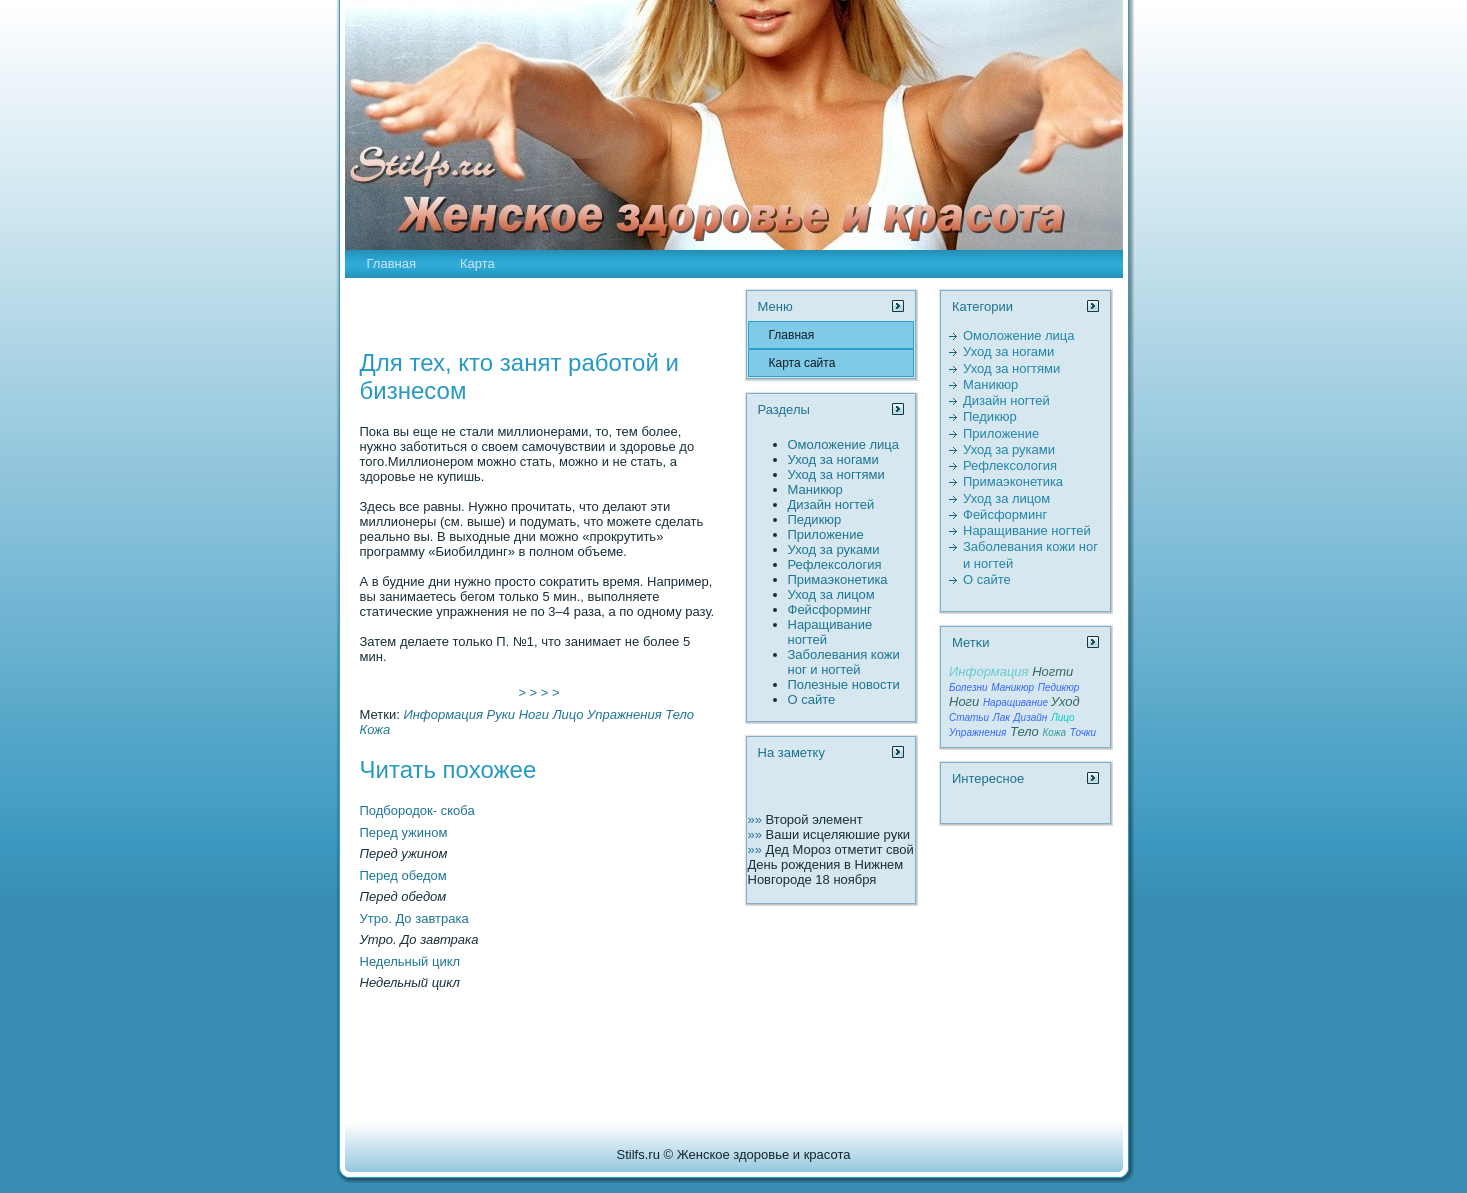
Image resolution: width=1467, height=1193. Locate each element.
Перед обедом (403, 875)
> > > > (539, 692)
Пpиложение (826, 534)
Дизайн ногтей (831, 504)
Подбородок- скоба (417, 810)
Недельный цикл (410, 961)
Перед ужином (404, 832)
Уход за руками (834, 549)
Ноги (534, 714)
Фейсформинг (830, 609)
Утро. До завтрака (414, 918)
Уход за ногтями (836, 474)
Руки (501, 714)
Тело (679, 714)
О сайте (812, 699)
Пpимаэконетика (838, 579)
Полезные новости (844, 684)
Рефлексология (835, 564)
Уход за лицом (831, 594)
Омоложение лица (844, 444)
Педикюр (815, 519)
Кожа (375, 729)
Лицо (568, 714)
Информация (443, 714)
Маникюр (815, 489)
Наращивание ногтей (1027, 530)
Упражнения (624, 714)
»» (757, 819)
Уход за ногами (833, 459)
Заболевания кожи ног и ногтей (844, 662)
